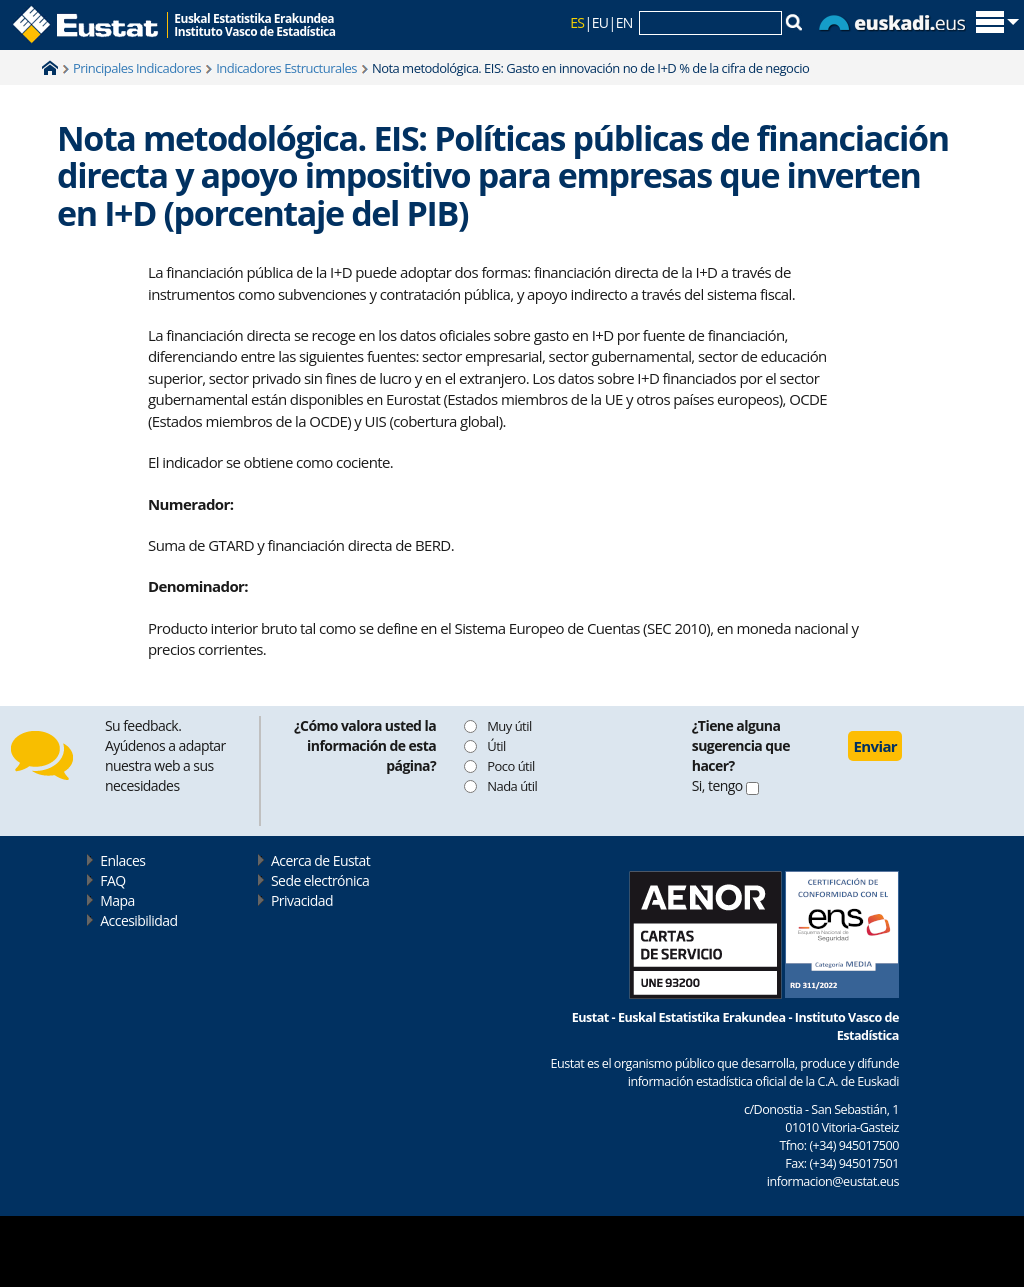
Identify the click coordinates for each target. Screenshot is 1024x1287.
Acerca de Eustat (320, 860)
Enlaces (122, 860)
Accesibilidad (138, 920)
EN (624, 22)
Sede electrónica (320, 880)
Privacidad (302, 900)
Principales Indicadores (137, 68)
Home (50, 68)
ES (577, 22)
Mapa (117, 900)
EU (600, 22)
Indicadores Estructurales (286, 68)
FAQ (112, 880)
